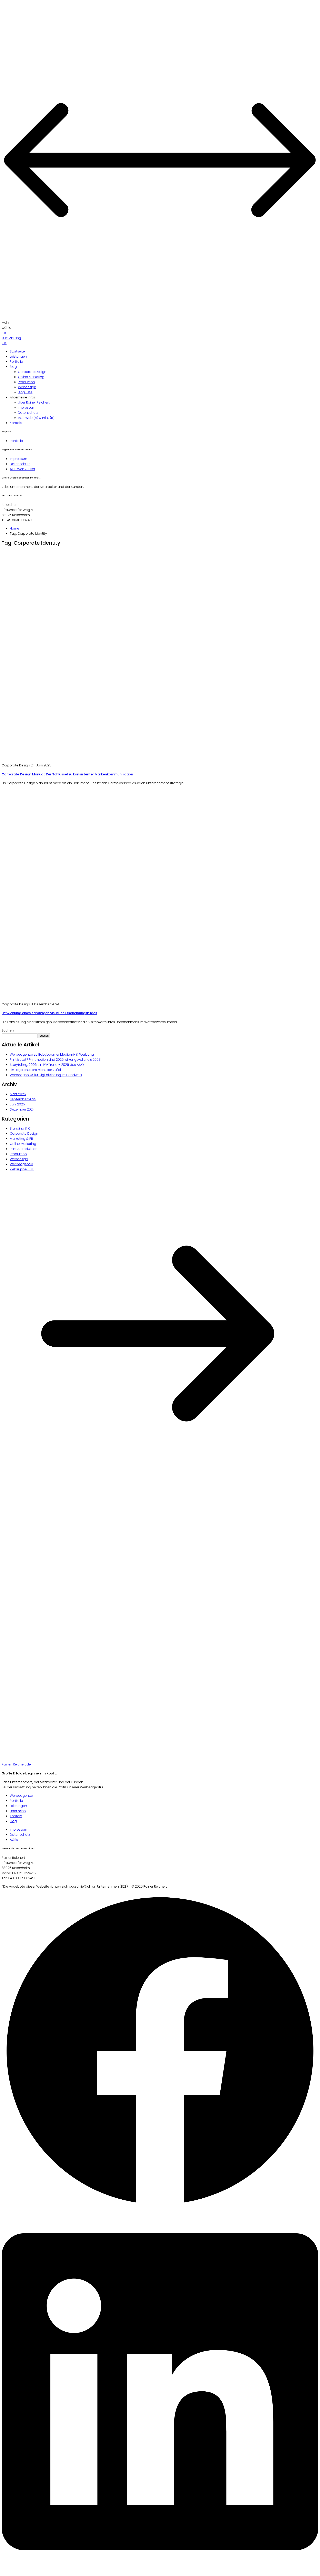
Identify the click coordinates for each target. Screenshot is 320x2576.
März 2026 (18, 1094)
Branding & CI (20, 1128)
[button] (160, 2051)
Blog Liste (25, 392)
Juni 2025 (17, 1104)
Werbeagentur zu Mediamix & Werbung (52, 1054)
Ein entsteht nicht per (35, 1069)
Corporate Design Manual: (67, 774)
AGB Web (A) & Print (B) (36, 417)
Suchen (8, 1030)
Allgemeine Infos (23, 397)
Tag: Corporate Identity (28, 533)
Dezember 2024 (22, 1109)
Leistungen (18, 356)
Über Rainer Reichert (34, 402)
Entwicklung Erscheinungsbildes (49, 1013)
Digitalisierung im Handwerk (46, 1075)
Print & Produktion (24, 1148)
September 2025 (23, 1099)
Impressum (26, 407)
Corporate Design (32, 371)
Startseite (17, 351)
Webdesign (27, 387)
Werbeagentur (21, 1164)
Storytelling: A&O (47, 1064)
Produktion (26, 382)
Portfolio (16, 361)
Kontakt (16, 422)
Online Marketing (31, 377)
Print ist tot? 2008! (55, 1059)
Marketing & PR (21, 1138)
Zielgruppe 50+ (22, 1169)
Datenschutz (28, 412)
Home (14, 528)
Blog (13, 366)
